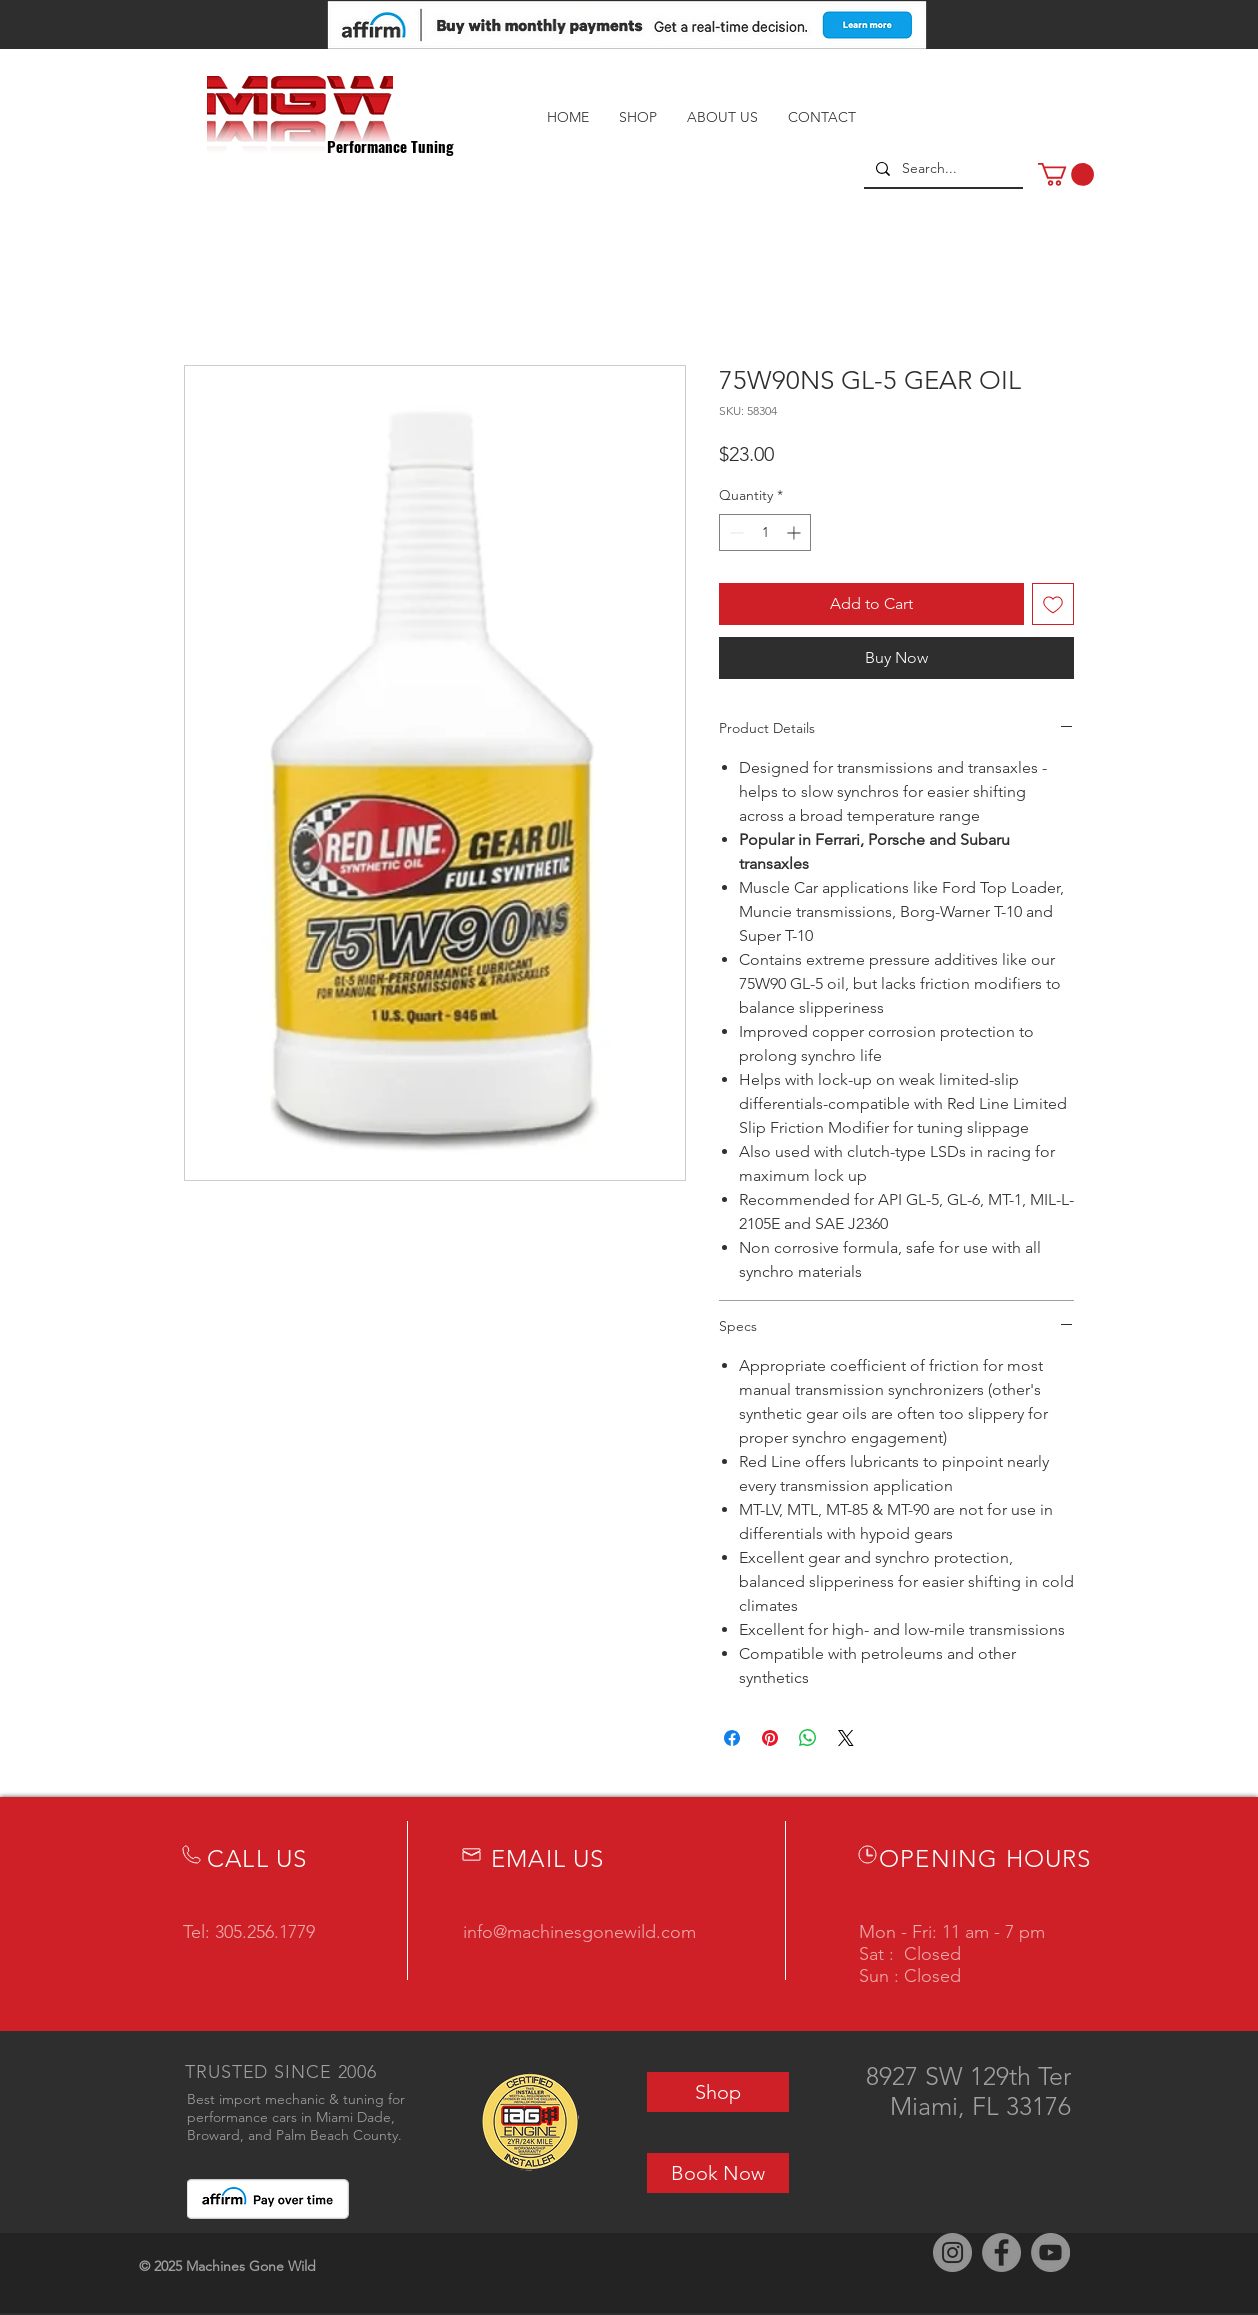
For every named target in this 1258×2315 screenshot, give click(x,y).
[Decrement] (734, 532)
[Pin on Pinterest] (770, 1738)
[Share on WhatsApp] (808, 1738)
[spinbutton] (765, 532)
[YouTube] (1050, 2252)
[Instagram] (952, 2252)
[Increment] (795, 532)
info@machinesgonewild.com (579, 1932)
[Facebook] (1001, 2252)
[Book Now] (718, 2173)
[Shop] (718, 2092)
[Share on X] (846, 1738)
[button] (1066, 174)
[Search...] (941, 169)
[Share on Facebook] (732, 1738)
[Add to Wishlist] (1053, 604)
